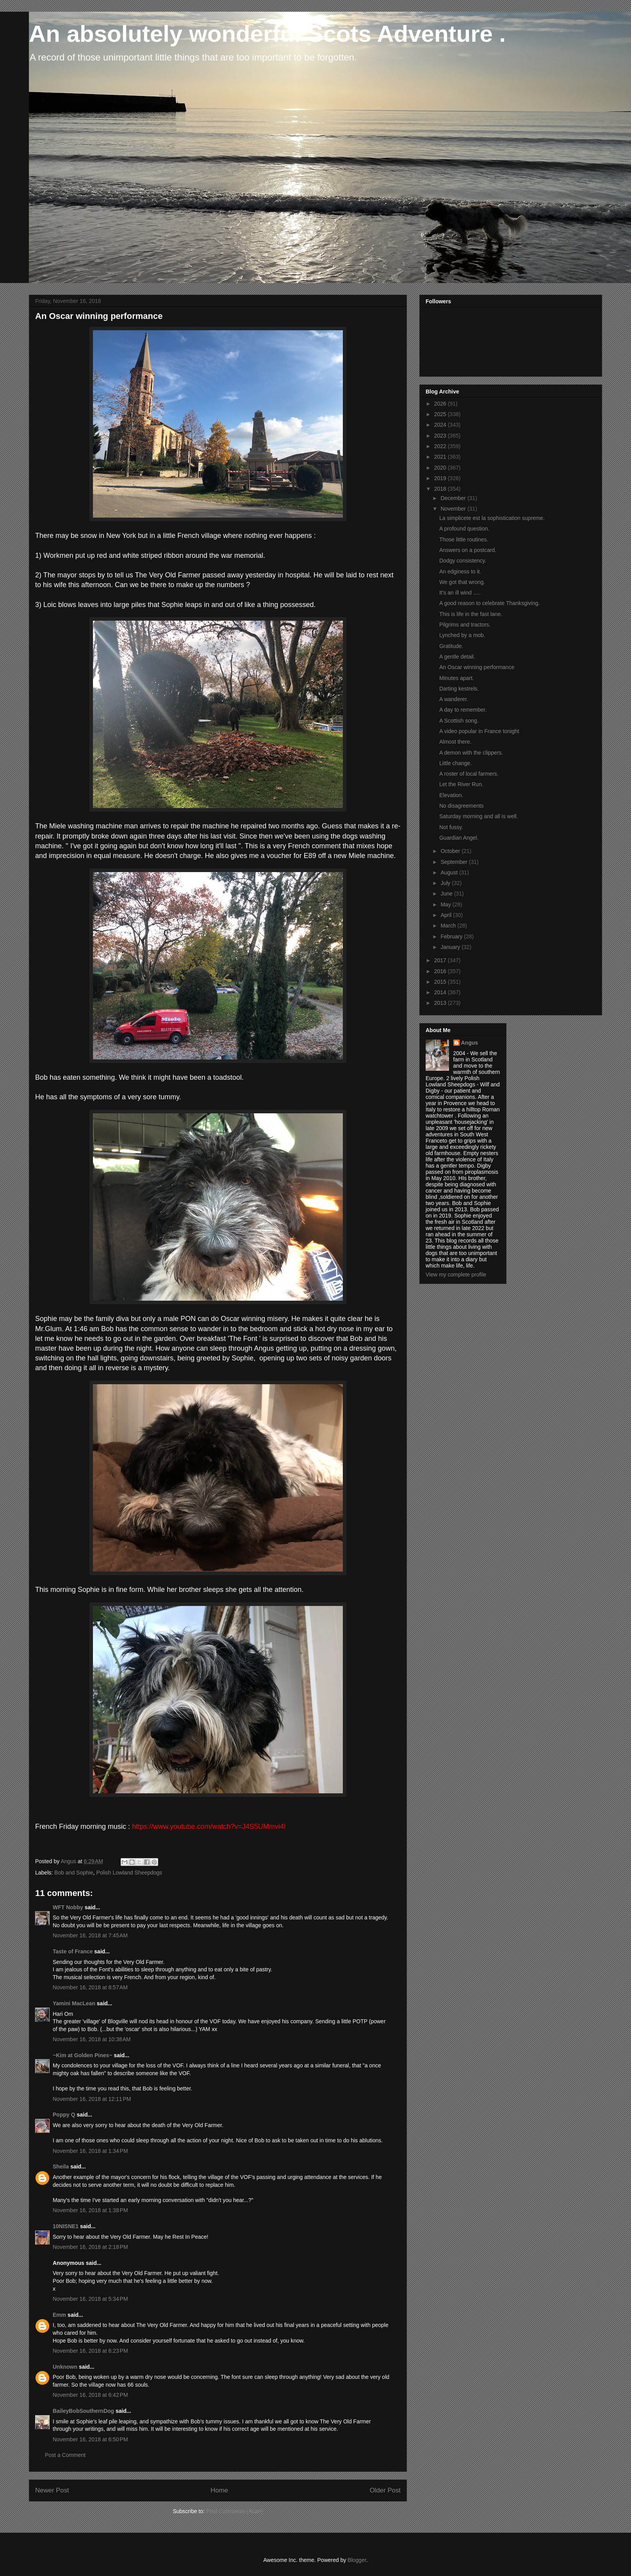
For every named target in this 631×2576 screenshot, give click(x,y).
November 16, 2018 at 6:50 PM (90, 2439)
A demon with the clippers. (471, 752)
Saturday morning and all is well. (478, 816)
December (453, 498)
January (451, 947)
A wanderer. (453, 699)
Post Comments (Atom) (234, 2511)
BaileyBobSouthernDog (83, 2411)
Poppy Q (64, 2114)
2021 (441, 457)
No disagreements (461, 806)
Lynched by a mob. (462, 635)
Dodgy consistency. (462, 560)
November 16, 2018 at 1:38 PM (90, 2210)
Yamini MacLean (74, 2003)
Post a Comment (65, 2455)
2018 (441, 489)
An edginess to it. (460, 571)
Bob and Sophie (73, 1872)
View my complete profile (456, 1274)
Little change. (455, 763)
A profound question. (464, 528)
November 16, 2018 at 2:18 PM (90, 2247)
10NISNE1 (65, 2226)
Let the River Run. (461, 784)
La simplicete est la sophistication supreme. (492, 518)
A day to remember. (463, 710)
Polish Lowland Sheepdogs (129, 1872)
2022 (441, 446)
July (446, 883)
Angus (469, 1043)
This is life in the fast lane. (470, 614)
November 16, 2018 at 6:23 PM (90, 2351)
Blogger (357, 2560)
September (454, 862)
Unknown (65, 2367)
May (446, 904)
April (446, 915)
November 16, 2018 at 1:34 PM (90, 2151)
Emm (59, 2315)
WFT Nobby (68, 1907)
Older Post (385, 2490)
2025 (441, 414)
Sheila (61, 2166)
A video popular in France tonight (479, 731)
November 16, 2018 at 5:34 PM (90, 2299)
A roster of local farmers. (469, 774)
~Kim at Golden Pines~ (82, 2055)
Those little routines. (463, 539)
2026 (441, 404)
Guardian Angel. (458, 838)
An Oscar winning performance (476, 667)
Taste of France (73, 1951)
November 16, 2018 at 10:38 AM (92, 2039)
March (448, 925)
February (452, 936)
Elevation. (451, 795)
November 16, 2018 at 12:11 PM (92, 2099)
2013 (441, 1003)
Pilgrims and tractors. (464, 624)
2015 (441, 982)
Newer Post (52, 2490)
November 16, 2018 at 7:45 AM (90, 1935)
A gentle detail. (457, 656)
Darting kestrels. (459, 688)
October (451, 851)
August (449, 872)
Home (219, 2490)
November (453, 509)
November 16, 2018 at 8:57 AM (90, 1987)
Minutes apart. (456, 678)
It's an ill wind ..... (460, 592)
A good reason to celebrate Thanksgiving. (489, 603)
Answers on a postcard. (467, 550)
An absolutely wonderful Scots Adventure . (267, 34)
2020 (441, 468)
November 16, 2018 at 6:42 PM (90, 2395)
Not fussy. (451, 827)
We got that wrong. (462, 582)
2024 (441, 425)
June (447, 893)
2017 (441, 960)
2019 (441, 478)
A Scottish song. (458, 720)
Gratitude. (451, 646)
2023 (441, 436)
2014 (441, 992)
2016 (441, 971)
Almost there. (455, 742)
